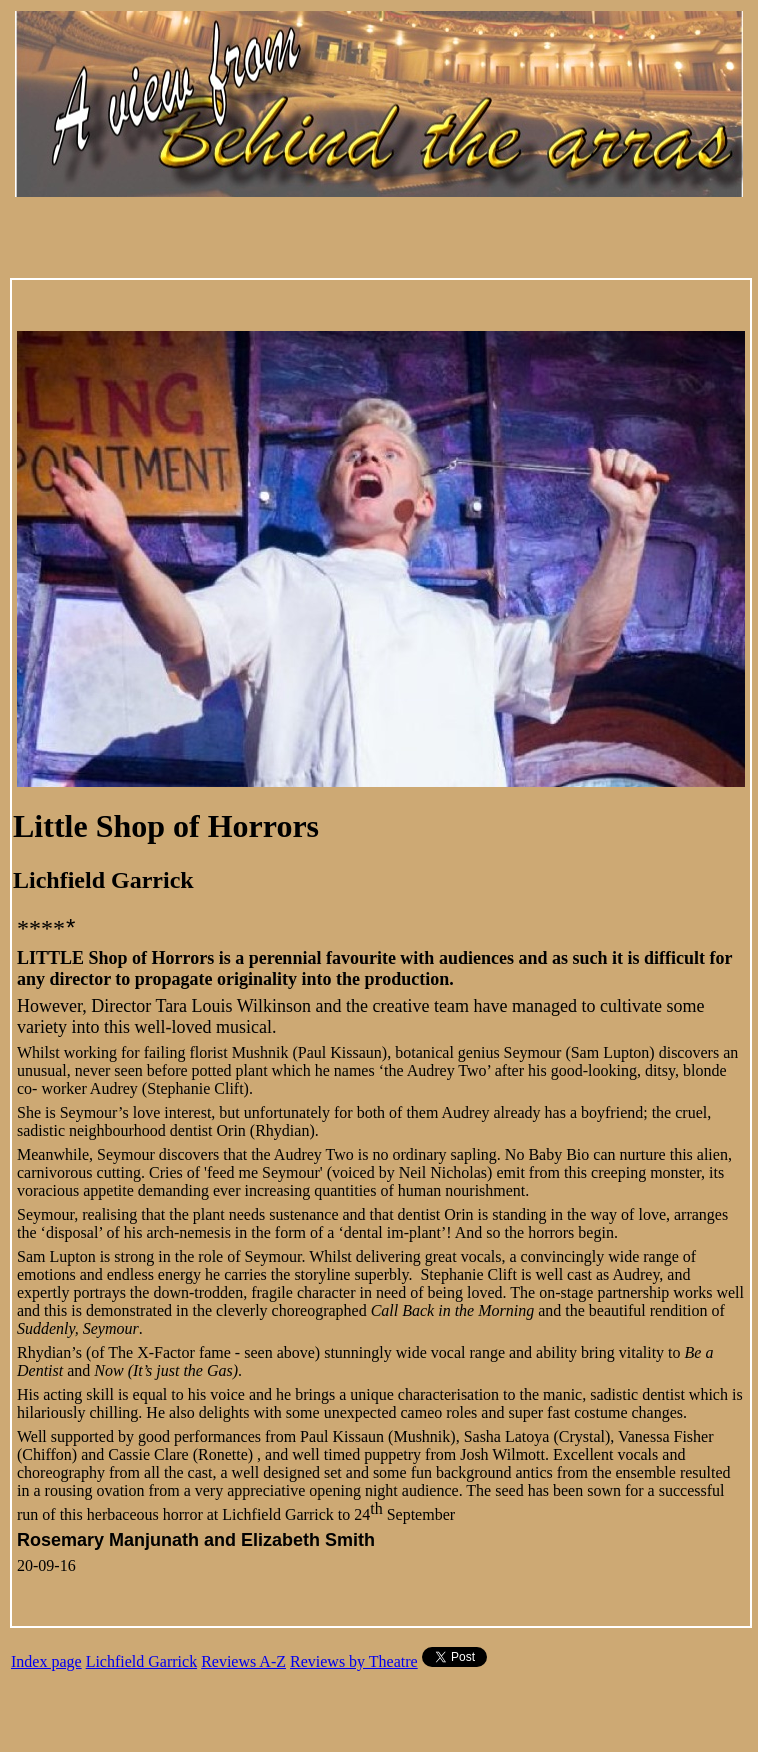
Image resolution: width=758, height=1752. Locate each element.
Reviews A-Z (243, 1661)
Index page (46, 1661)
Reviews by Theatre (354, 1661)
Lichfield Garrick (142, 1661)
